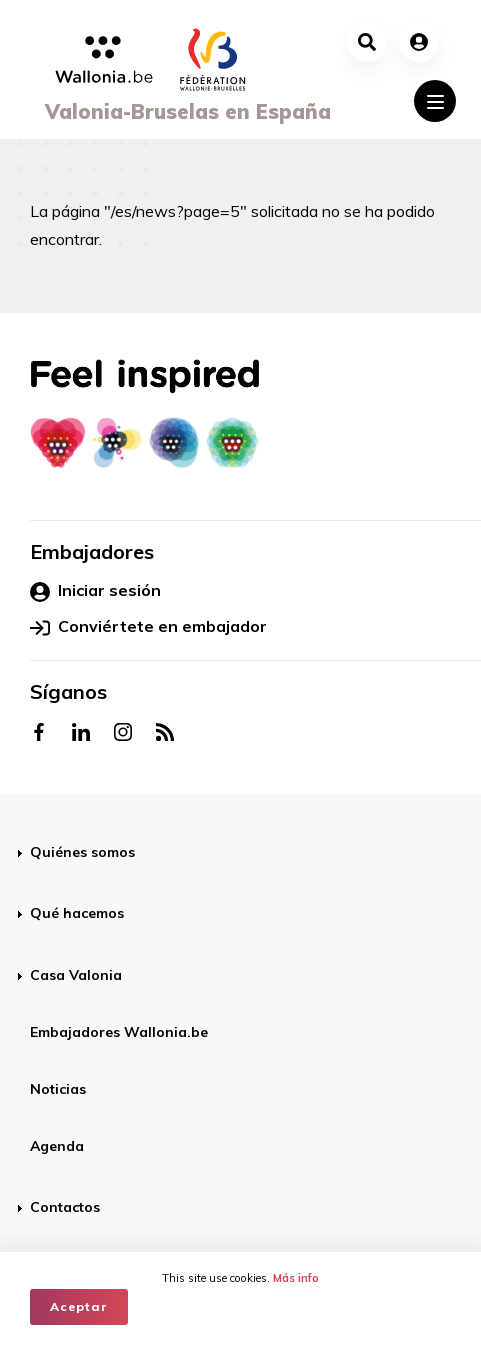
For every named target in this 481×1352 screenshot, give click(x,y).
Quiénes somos (82, 852)
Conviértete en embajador (148, 627)
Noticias (58, 1089)
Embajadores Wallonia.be (119, 1032)
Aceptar (79, 1306)
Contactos (65, 1207)
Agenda (57, 1146)
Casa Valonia (76, 975)
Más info (296, 1278)
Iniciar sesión (95, 591)
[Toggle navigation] (435, 101)
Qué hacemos (77, 913)
